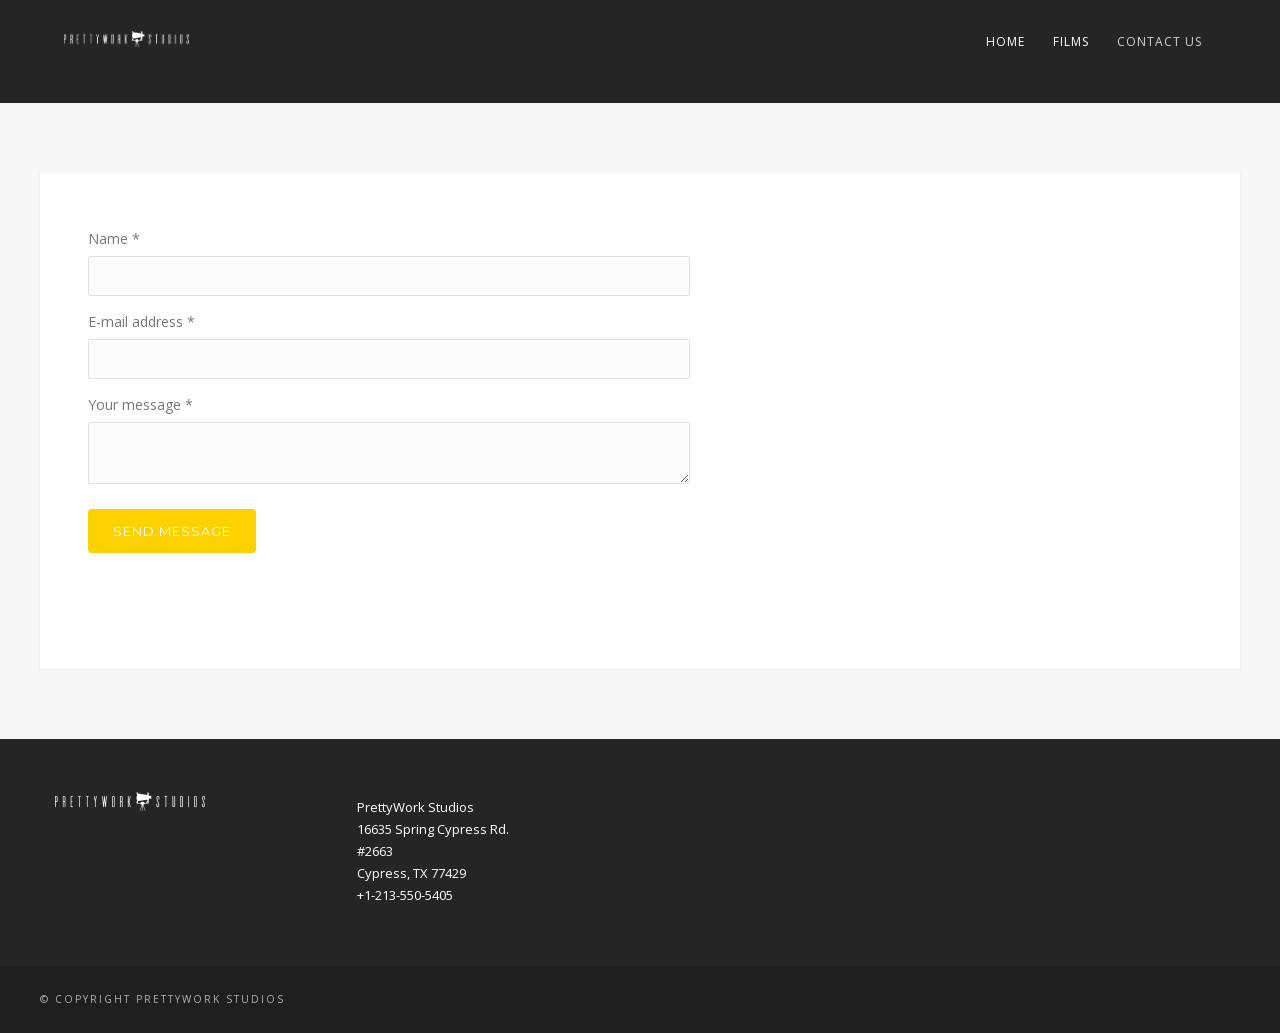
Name (114, 238)
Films (1071, 41)
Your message (140, 404)
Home (1005, 41)
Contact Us (1159, 41)
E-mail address (141, 321)
